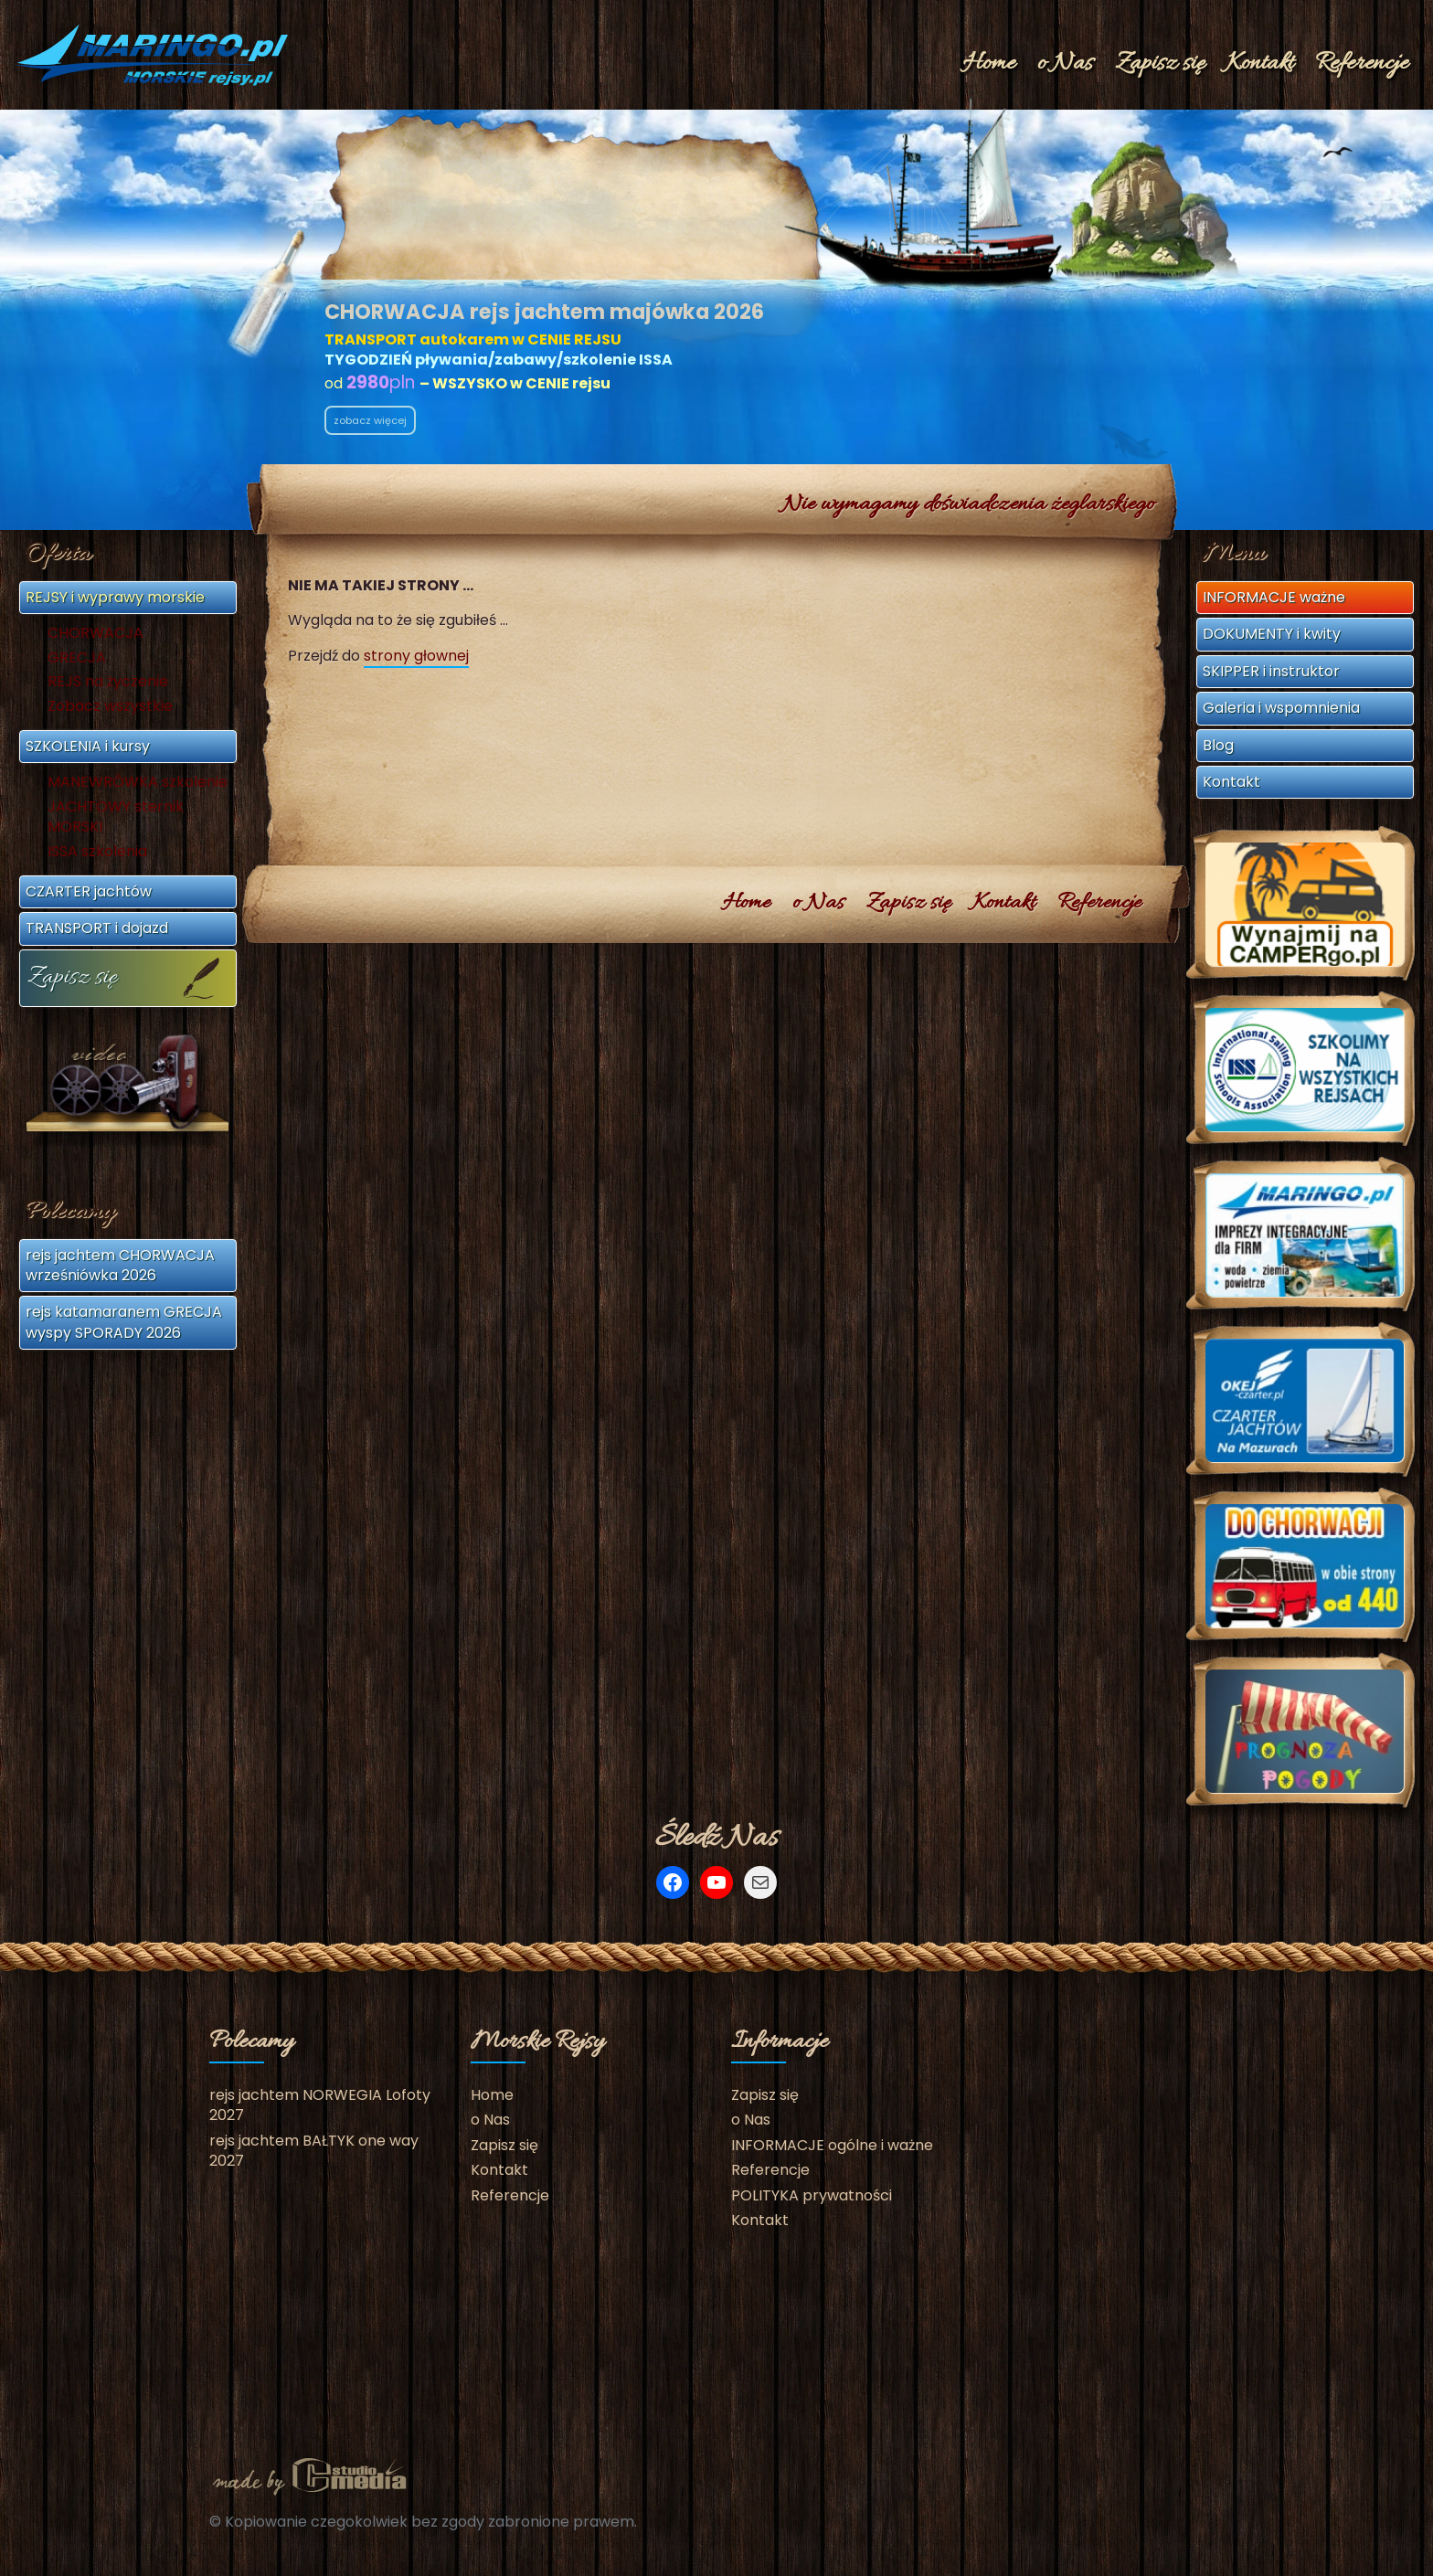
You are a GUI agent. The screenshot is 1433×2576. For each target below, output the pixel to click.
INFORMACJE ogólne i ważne (832, 2145)
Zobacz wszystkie (110, 706)
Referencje (1361, 64)
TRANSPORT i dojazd (97, 927)
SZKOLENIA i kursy (88, 746)
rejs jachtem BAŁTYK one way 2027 (314, 2150)
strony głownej (416, 655)
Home (988, 64)
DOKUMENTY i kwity (1272, 633)
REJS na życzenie (108, 682)
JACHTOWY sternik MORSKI (116, 817)
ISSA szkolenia (97, 852)
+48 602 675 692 (1033, 338)
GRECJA (77, 658)
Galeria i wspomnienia (1281, 707)
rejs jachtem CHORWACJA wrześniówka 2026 (120, 1265)
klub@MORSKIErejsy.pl (1054, 365)
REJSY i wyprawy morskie (115, 597)
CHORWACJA (95, 633)
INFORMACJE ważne (1274, 597)
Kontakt (1259, 64)
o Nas (1065, 64)
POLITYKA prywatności (811, 2195)
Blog (1218, 745)
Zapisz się (1160, 64)
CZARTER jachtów (89, 891)
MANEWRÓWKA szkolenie (138, 782)
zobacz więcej (370, 420)
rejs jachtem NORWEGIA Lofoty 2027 (319, 2104)
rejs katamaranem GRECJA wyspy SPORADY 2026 (124, 1321)
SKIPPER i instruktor (1271, 671)
